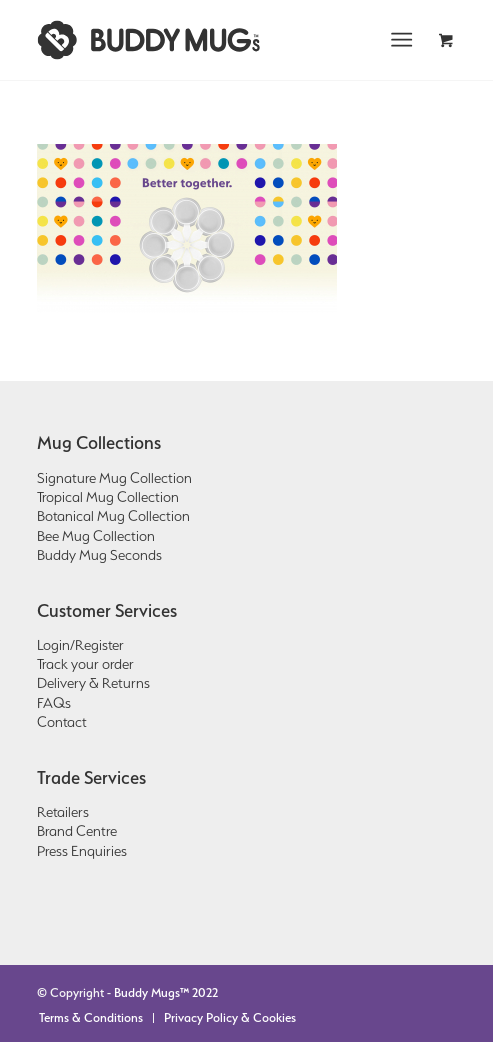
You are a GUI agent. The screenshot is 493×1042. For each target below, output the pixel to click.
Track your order (85, 664)
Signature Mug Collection (114, 478)
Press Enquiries (82, 851)
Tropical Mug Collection (108, 497)
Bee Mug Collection (96, 536)
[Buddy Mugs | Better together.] (204, 40)
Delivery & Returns (93, 683)
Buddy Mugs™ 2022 (166, 992)
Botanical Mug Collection (113, 516)
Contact (62, 722)
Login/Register (80, 645)
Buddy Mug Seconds (99, 555)
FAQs (54, 703)
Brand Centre (77, 831)
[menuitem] (406, 40)
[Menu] (402, 40)
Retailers (63, 812)
